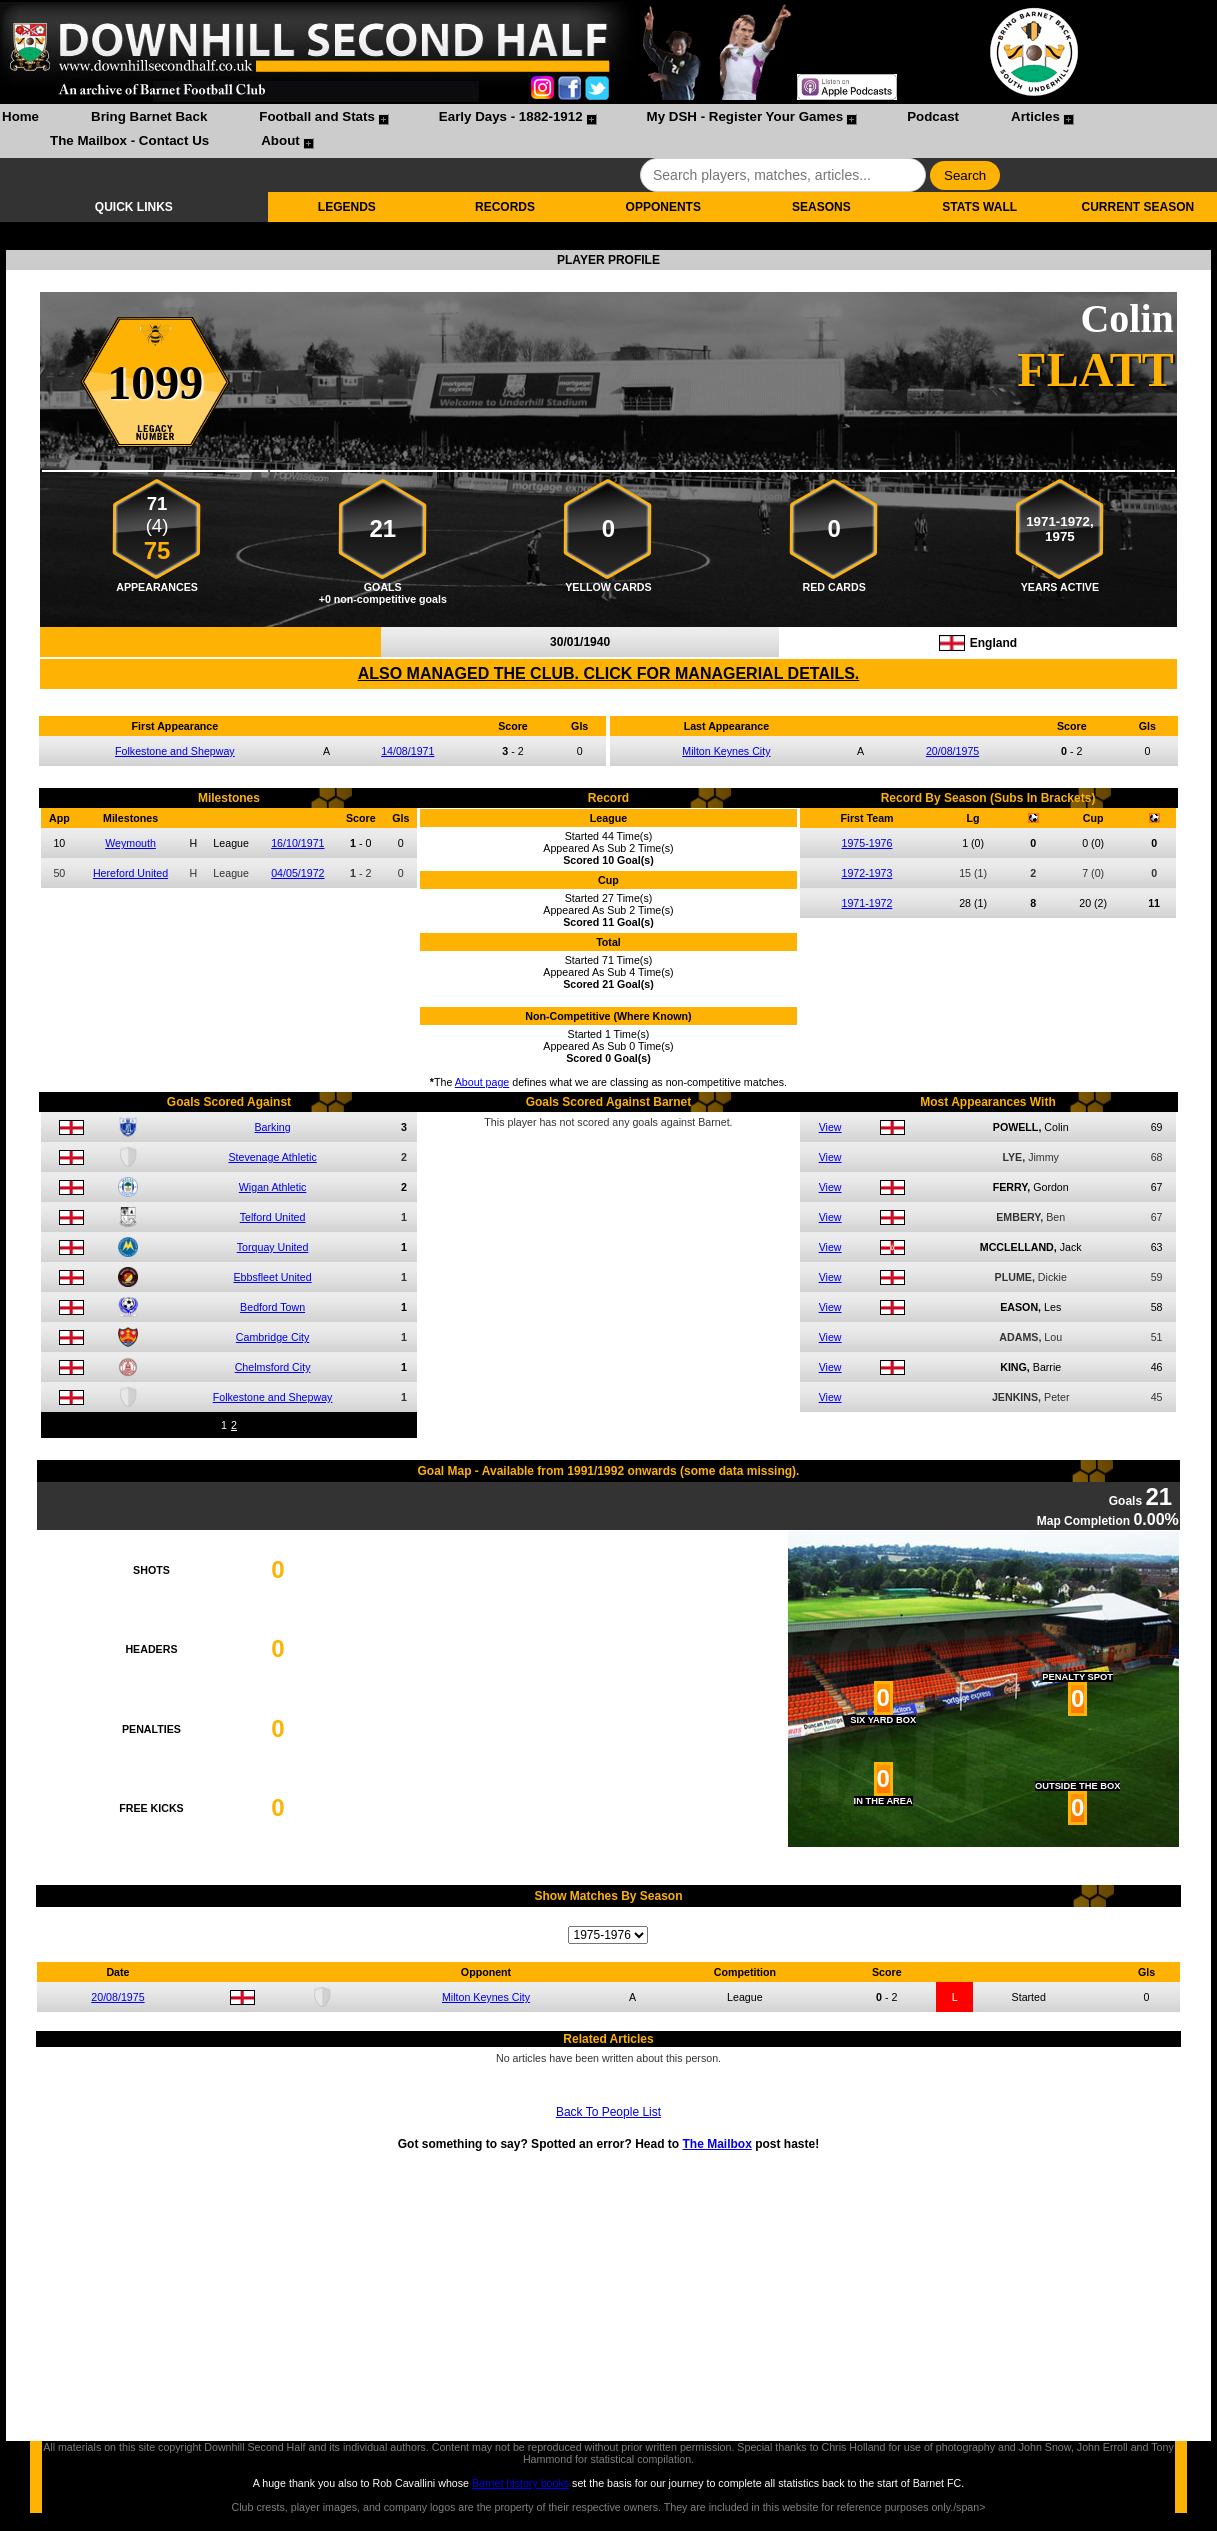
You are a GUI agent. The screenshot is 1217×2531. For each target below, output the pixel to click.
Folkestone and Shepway (175, 751)
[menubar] (608, 131)
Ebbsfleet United (272, 1277)
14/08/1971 (407, 751)
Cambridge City (272, 1337)
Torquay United (273, 1247)
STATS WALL (979, 207)
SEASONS (821, 207)
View (830, 1127)
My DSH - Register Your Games (745, 116)
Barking (273, 1127)
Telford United (273, 1217)
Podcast (933, 116)
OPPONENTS (663, 207)
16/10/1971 (297, 843)
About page (482, 1082)
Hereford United (130, 873)
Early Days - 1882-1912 (511, 116)
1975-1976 (867, 843)
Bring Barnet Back (149, 116)
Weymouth (130, 843)
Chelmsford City (273, 1367)
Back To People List (608, 2112)
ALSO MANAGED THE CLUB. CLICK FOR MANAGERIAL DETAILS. (609, 673)
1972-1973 (867, 873)
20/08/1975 (952, 751)
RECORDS (505, 207)
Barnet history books (520, 2483)
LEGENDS (347, 207)
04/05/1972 (297, 873)
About (280, 140)
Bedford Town (272, 1307)
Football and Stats (317, 116)
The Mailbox (716, 2144)
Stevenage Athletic (272, 1157)
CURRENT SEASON (1138, 207)
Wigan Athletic (273, 1187)
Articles (1035, 116)
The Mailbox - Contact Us (129, 140)
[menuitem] (20, 119)
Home (20, 116)
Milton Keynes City (726, 751)
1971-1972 (867, 903)
